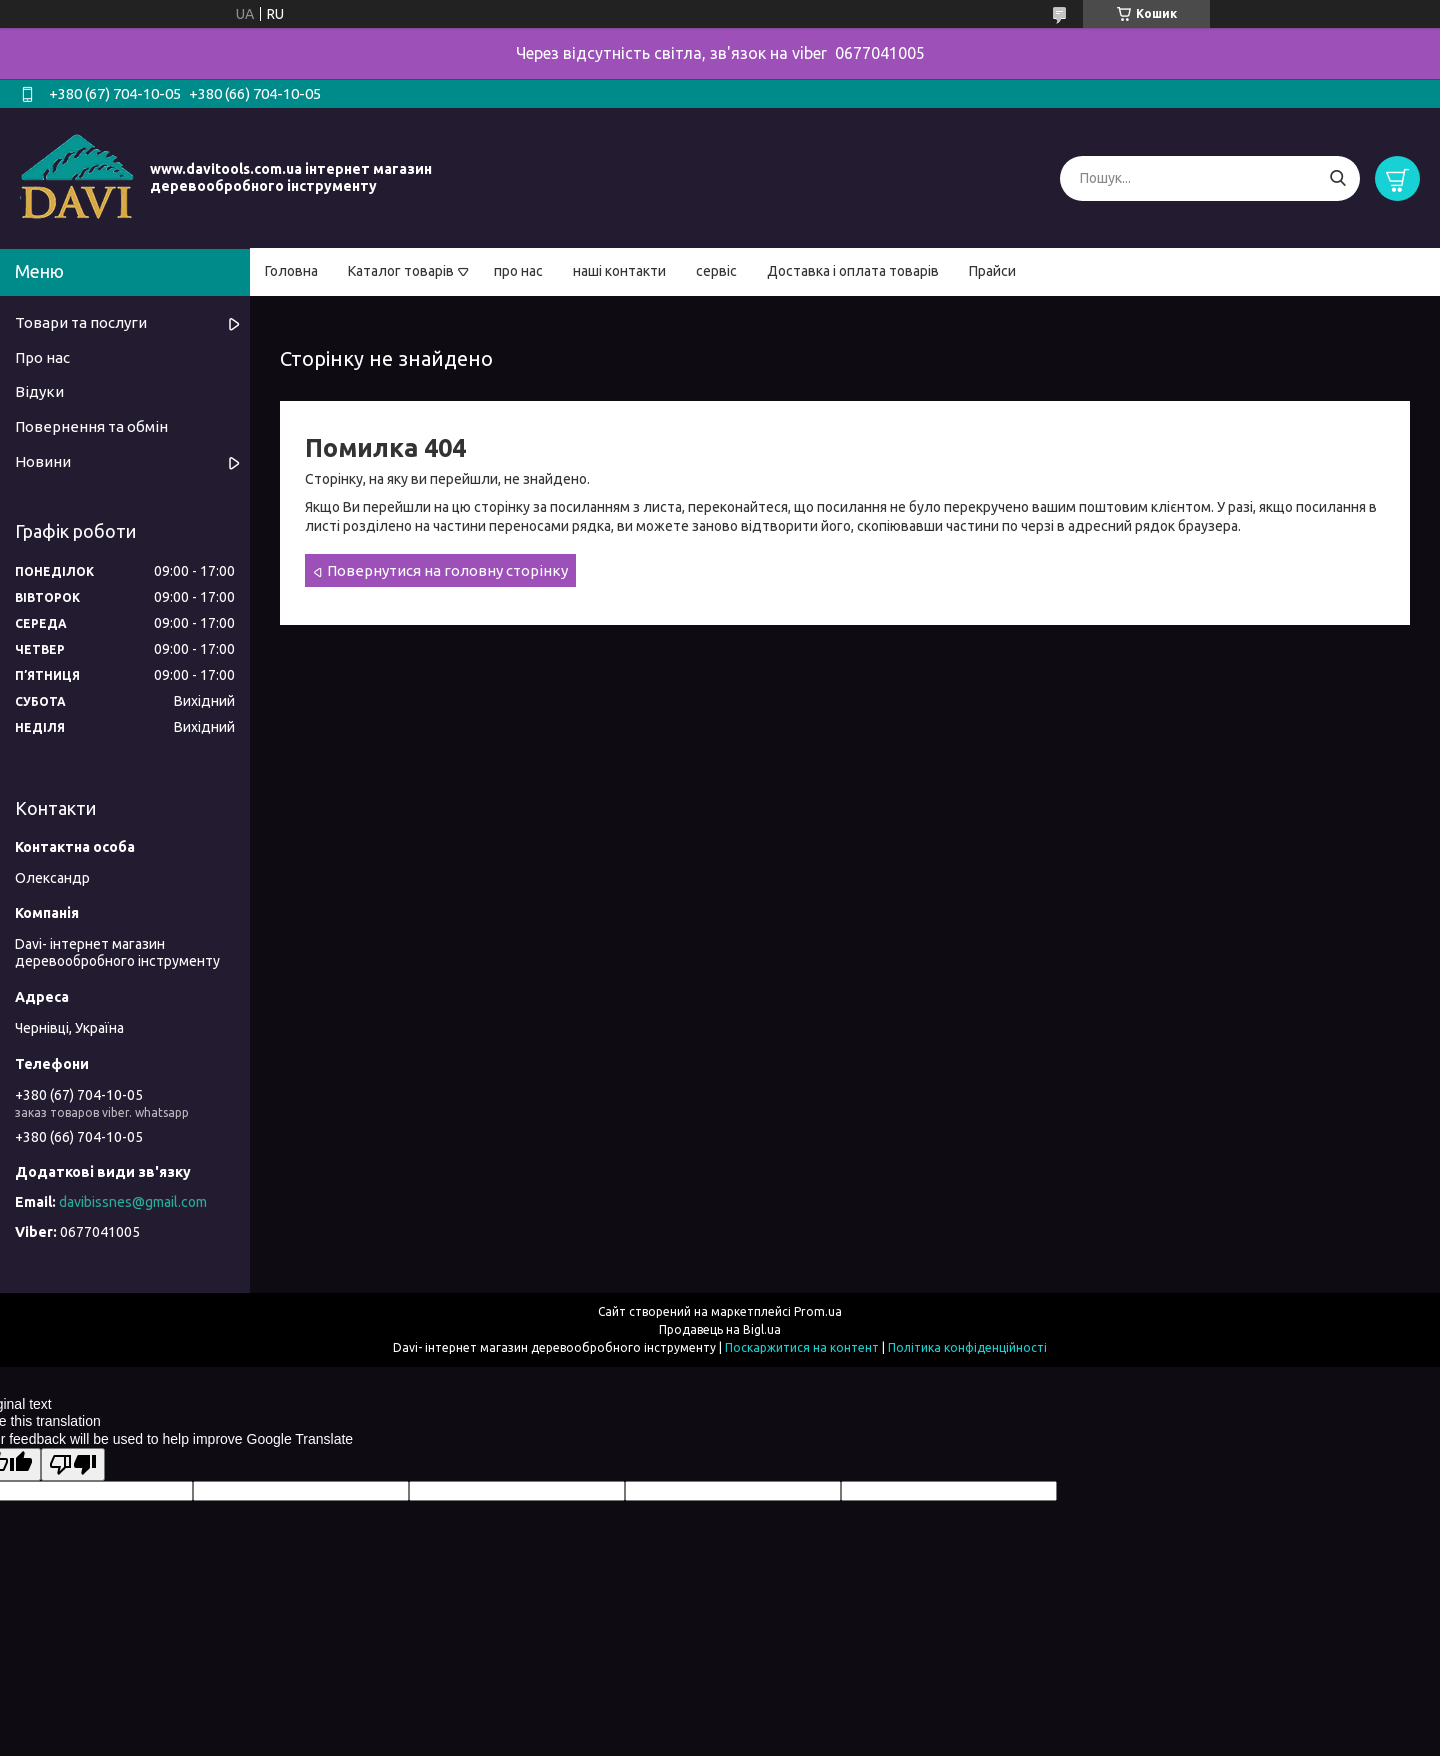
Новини (43, 461)
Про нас (42, 357)
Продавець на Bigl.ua (720, 1329)
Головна (291, 271)
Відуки (39, 391)
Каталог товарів (401, 271)
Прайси (992, 271)
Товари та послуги (81, 322)
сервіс (716, 271)
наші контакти (619, 271)
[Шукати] (1337, 178)
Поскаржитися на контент (802, 1347)
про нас (518, 271)
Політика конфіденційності (967, 1347)
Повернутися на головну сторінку (447, 570)
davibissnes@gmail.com (133, 1202)
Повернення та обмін (91, 426)
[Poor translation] (73, 1464)
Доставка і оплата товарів (853, 271)
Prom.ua (818, 1311)
